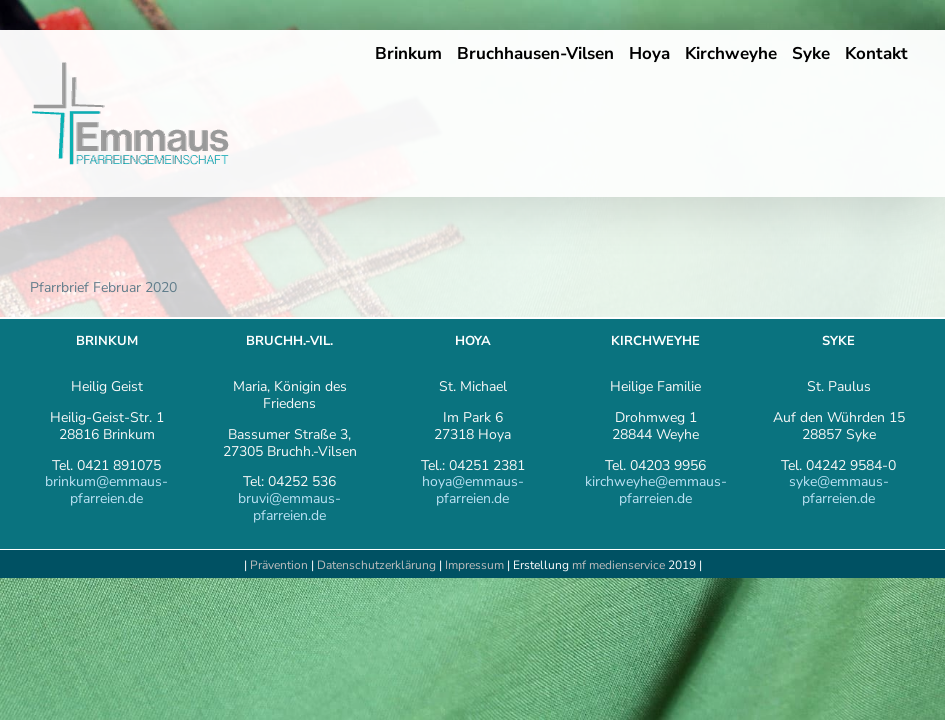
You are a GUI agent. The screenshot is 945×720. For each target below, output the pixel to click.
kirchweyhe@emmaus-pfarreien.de (656, 490)
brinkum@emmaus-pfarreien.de (106, 490)
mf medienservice (618, 565)
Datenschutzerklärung (376, 565)
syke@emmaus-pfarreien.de (839, 490)
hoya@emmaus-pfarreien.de (473, 490)
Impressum (476, 565)
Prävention (279, 565)
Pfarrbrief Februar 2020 (103, 287)
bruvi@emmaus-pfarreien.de (289, 507)
